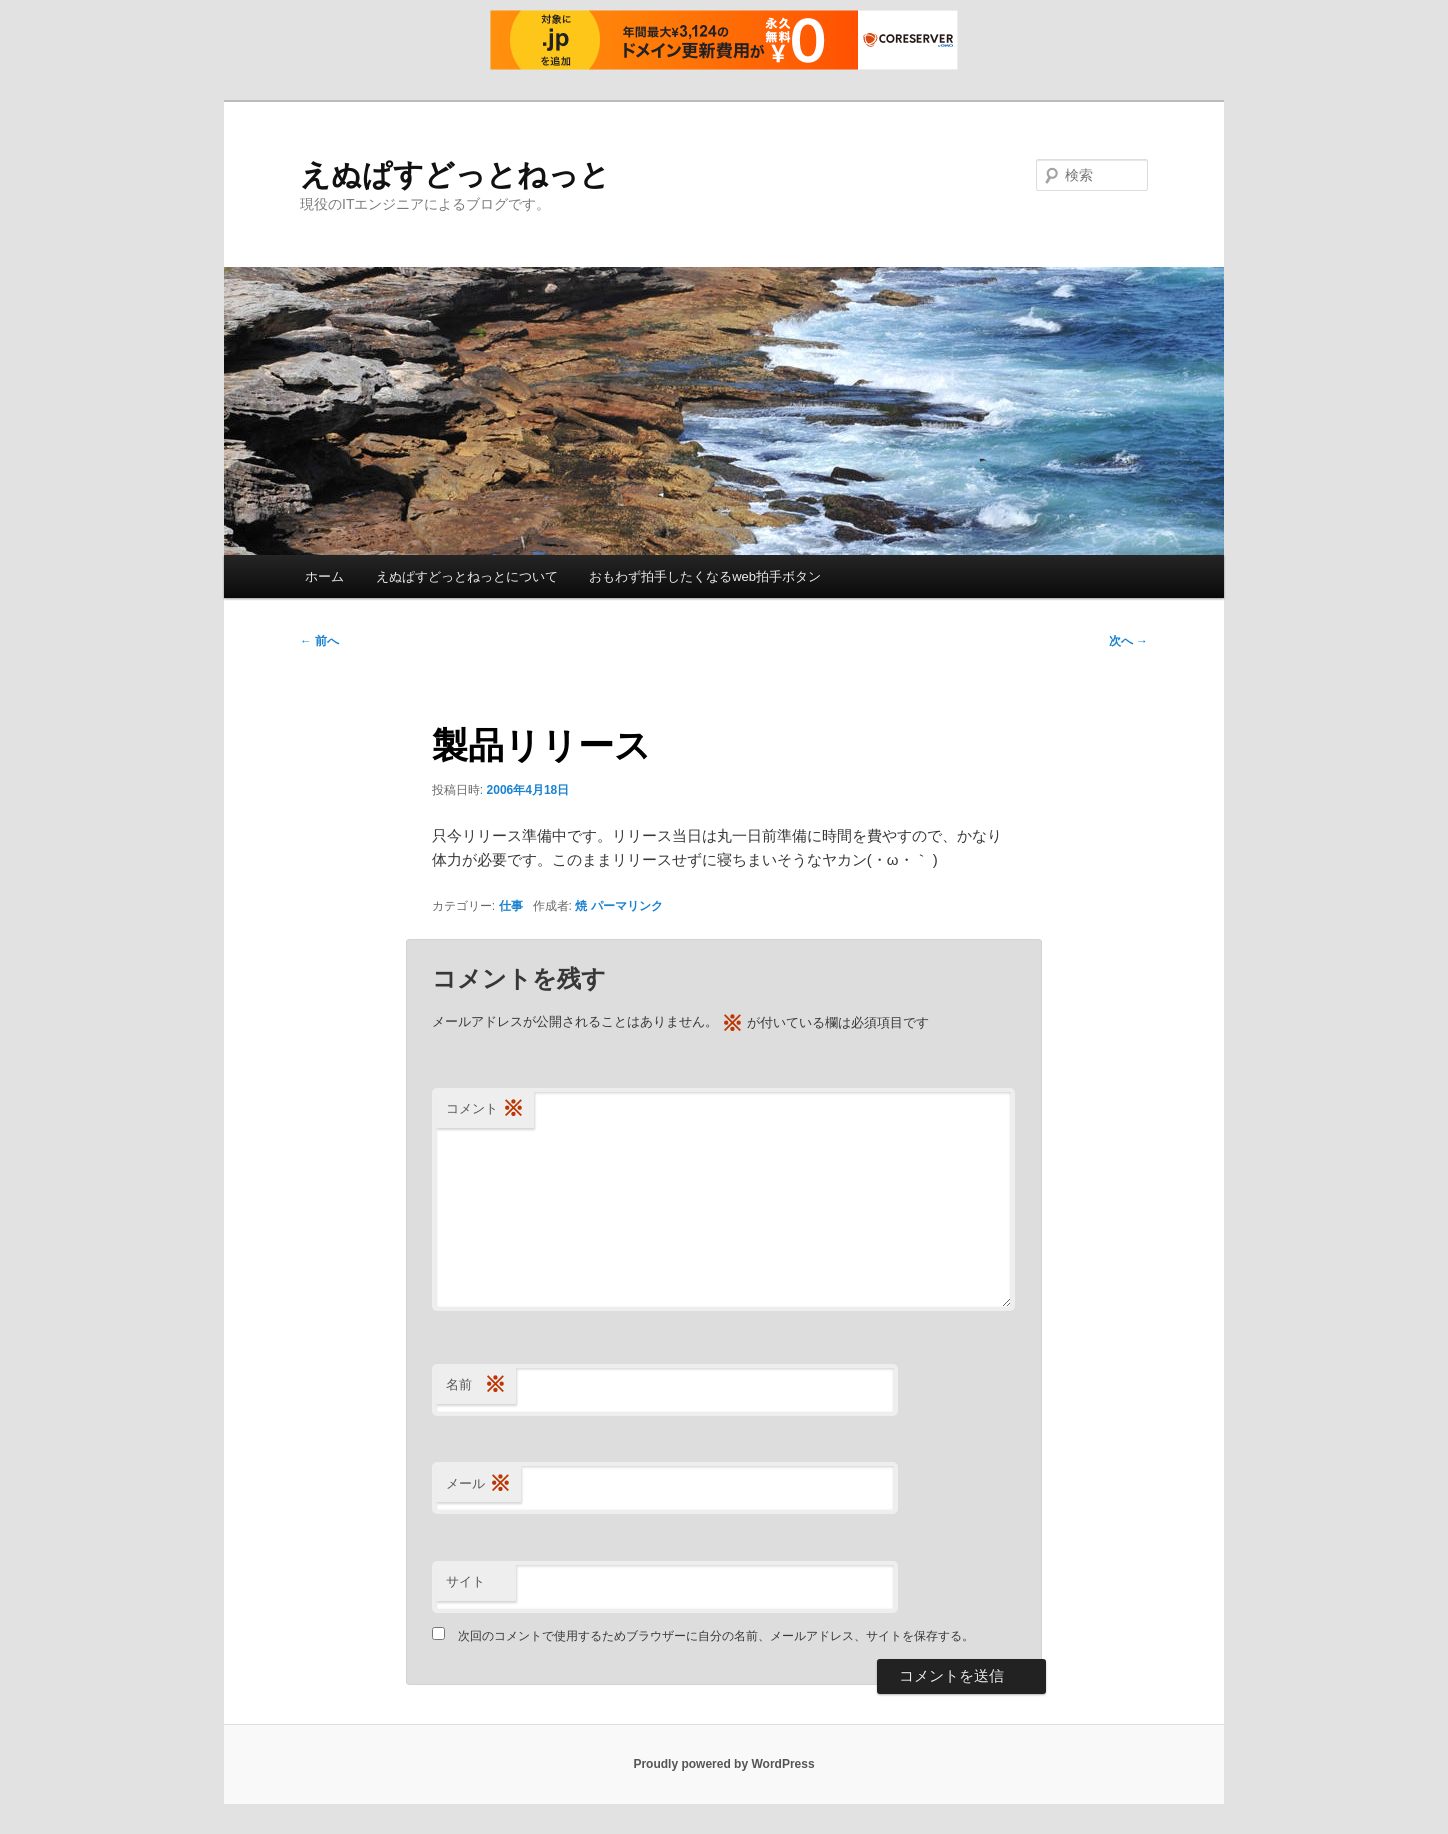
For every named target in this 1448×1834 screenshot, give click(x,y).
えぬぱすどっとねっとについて (467, 576)
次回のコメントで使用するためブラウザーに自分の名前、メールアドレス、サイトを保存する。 (716, 1636)
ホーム (324, 576)
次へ (1128, 641)
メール (478, 1484)
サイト (465, 1581)
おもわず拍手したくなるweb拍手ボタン (705, 576)
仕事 (511, 906)
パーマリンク (627, 906)
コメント (485, 1109)
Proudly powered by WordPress (723, 1764)
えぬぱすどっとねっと (455, 174)
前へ (319, 641)
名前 (476, 1385)
